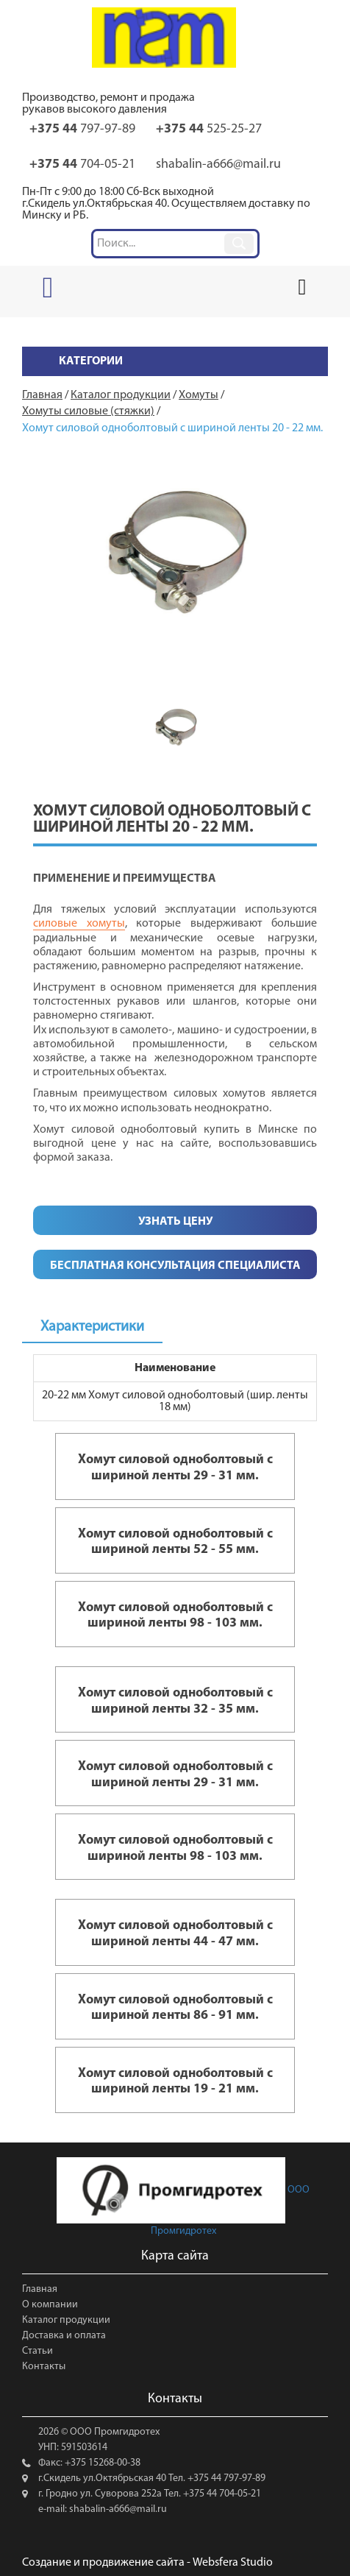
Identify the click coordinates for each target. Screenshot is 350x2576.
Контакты (43, 2366)
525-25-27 (209, 129)
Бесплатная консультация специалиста (175, 1266)
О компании (50, 2304)
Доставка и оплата (64, 2335)
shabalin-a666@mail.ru (218, 164)
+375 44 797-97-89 (225, 2478)
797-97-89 (82, 129)
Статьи (37, 2351)
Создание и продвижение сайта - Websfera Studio (147, 2563)
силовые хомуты (79, 924)
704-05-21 (82, 164)
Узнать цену (175, 1222)
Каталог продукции (66, 2320)
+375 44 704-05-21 (221, 2493)
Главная (39, 2289)
